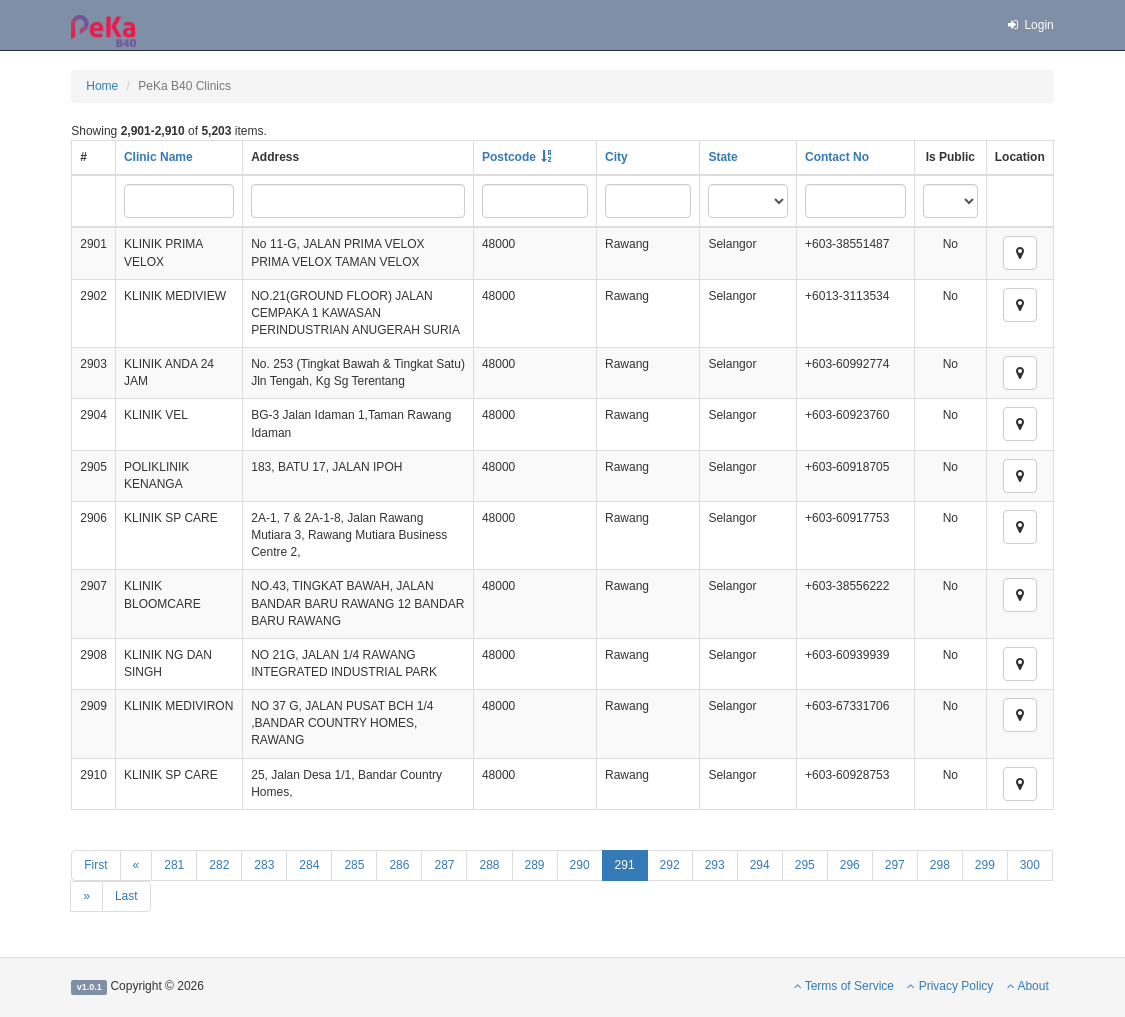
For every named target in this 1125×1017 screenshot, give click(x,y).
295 (805, 865)
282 (219, 865)
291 (625, 865)
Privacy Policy (950, 986)
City (616, 157)
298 (940, 865)
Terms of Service (844, 986)
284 (309, 865)
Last (126, 896)
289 (535, 865)
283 (264, 865)
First (95, 865)
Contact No (837, 157)
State (722, 157)
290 (580, 865)
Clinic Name (158, 157)
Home (102, 86)
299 (985, 865)
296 (850, 865)
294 (760, 865)
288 (489, 865)
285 (354, 865)
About (1028, 986)
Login (1030, 25)
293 (715, 865)
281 (174, 865)
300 (1030, 865)
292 (670, 865)
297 (895, 865)
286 (399, 865)
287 (444, 865)
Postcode (509, 157)
